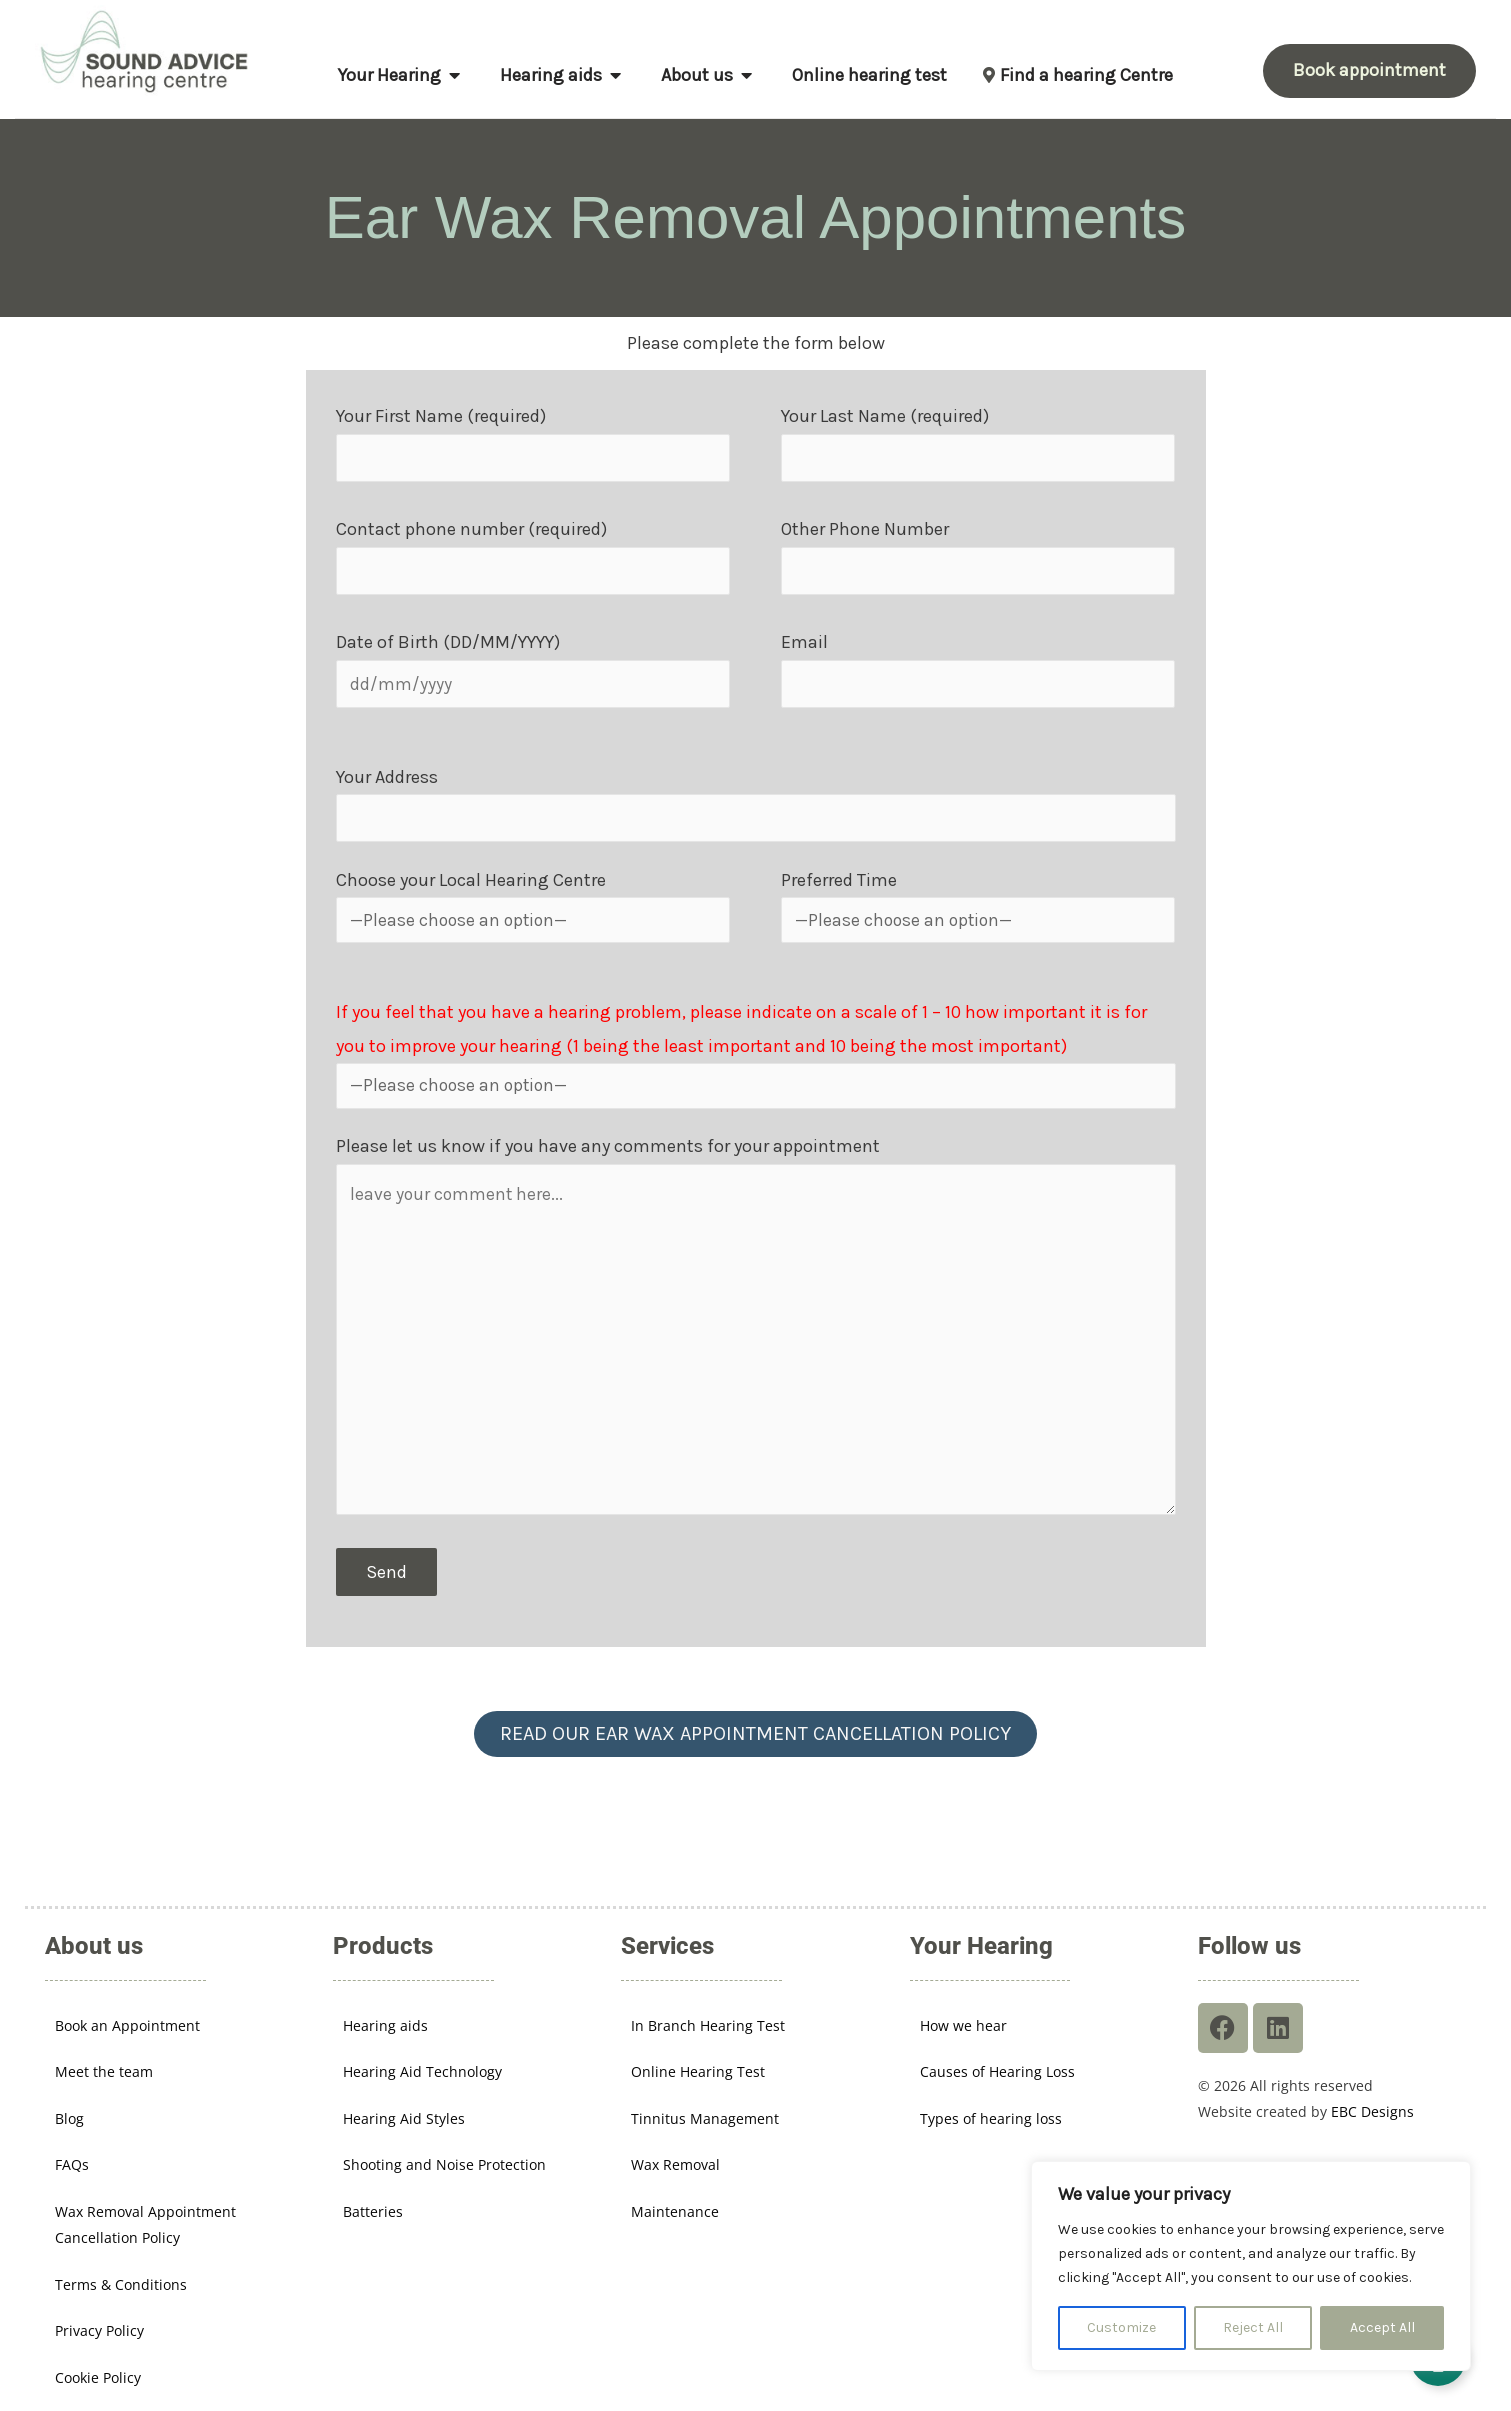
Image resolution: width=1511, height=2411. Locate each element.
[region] (1251, 2266)
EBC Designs (1372, 2082)
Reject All (1253, 2327)
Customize (1121, 2327)
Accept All (1382, 2327)
